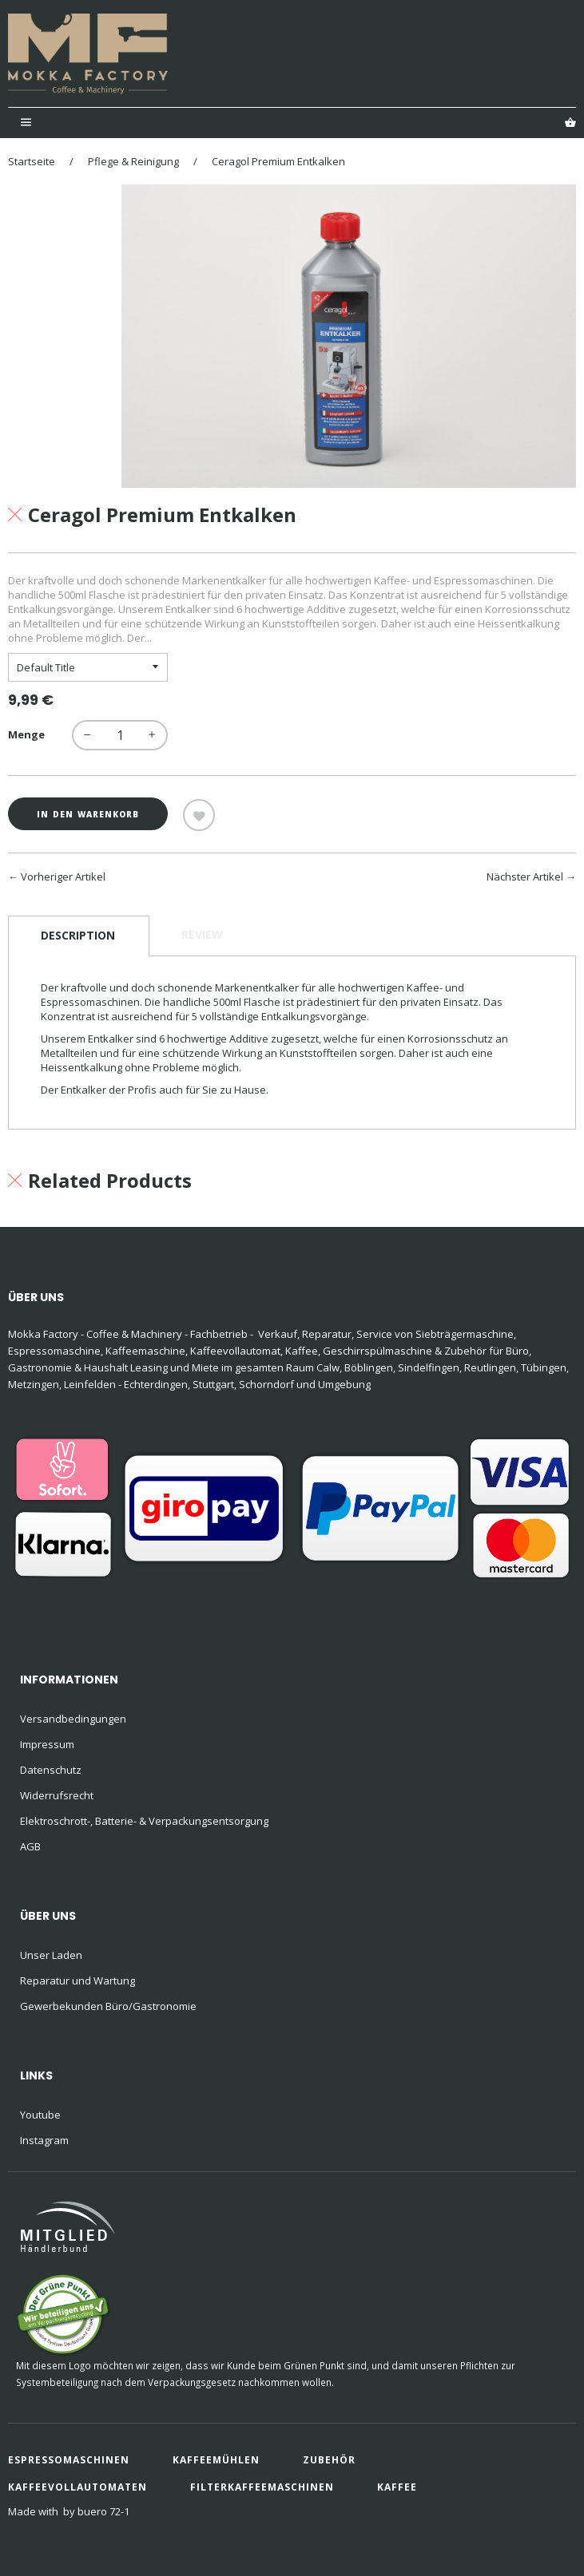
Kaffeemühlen (216, 2460)
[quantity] (120, 735)
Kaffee (397, 2487)
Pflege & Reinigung (133, 161)
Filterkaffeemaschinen (262, 2487)
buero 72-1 (103, 2511)
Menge (26, 734)
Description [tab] (78, 935)
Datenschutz (50, 1770)
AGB (30, 1846)
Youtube (40, 2114)
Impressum (47, 1744)
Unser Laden (51, 1955)
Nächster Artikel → (531, 876)
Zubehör (329, 2460)
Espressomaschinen (68, 2460)
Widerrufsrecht (56, 1795)
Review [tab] (202, 934)
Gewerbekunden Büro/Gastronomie (108, 2006)
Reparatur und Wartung (77, 1980)
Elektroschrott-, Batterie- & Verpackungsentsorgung (144, 1821)
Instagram (44, 2140)
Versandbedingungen (73, 1718)
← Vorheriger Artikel (56, 876)
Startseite (31, 161)
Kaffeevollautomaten (77, 2487)
